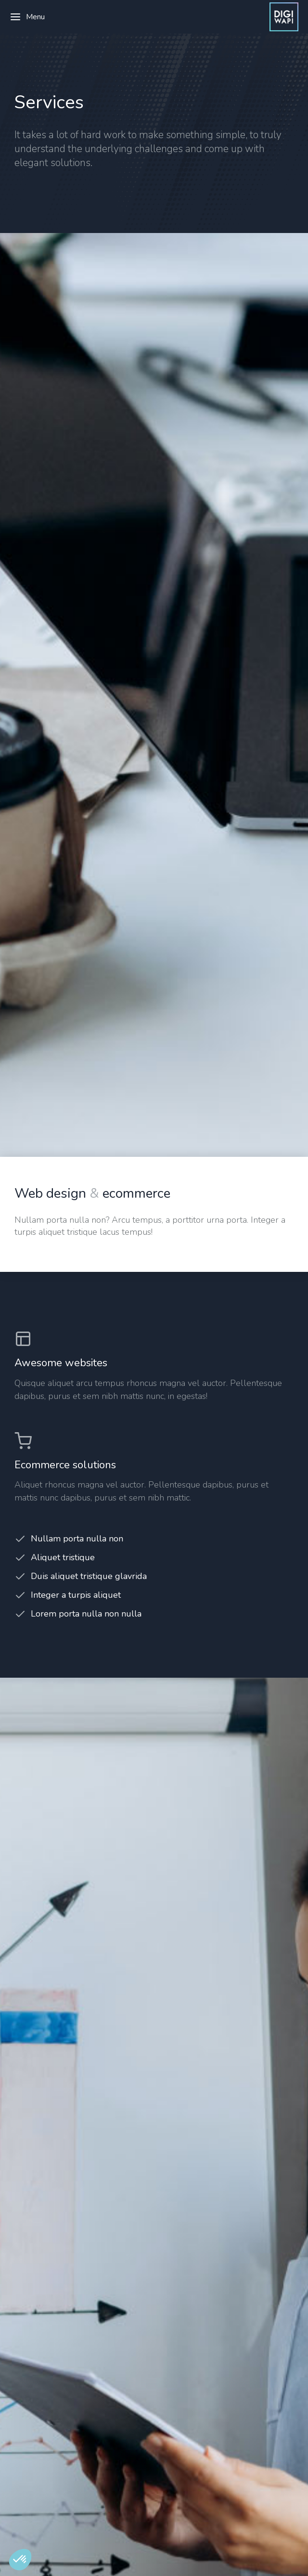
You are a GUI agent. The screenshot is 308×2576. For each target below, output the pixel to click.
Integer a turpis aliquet (76, 1595)
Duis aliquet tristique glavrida (89, 1576)
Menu (27, 17)
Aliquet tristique (63, 1557)
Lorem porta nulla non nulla (86, 1613)
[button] (20, 2559)
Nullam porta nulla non (77, 1538)
